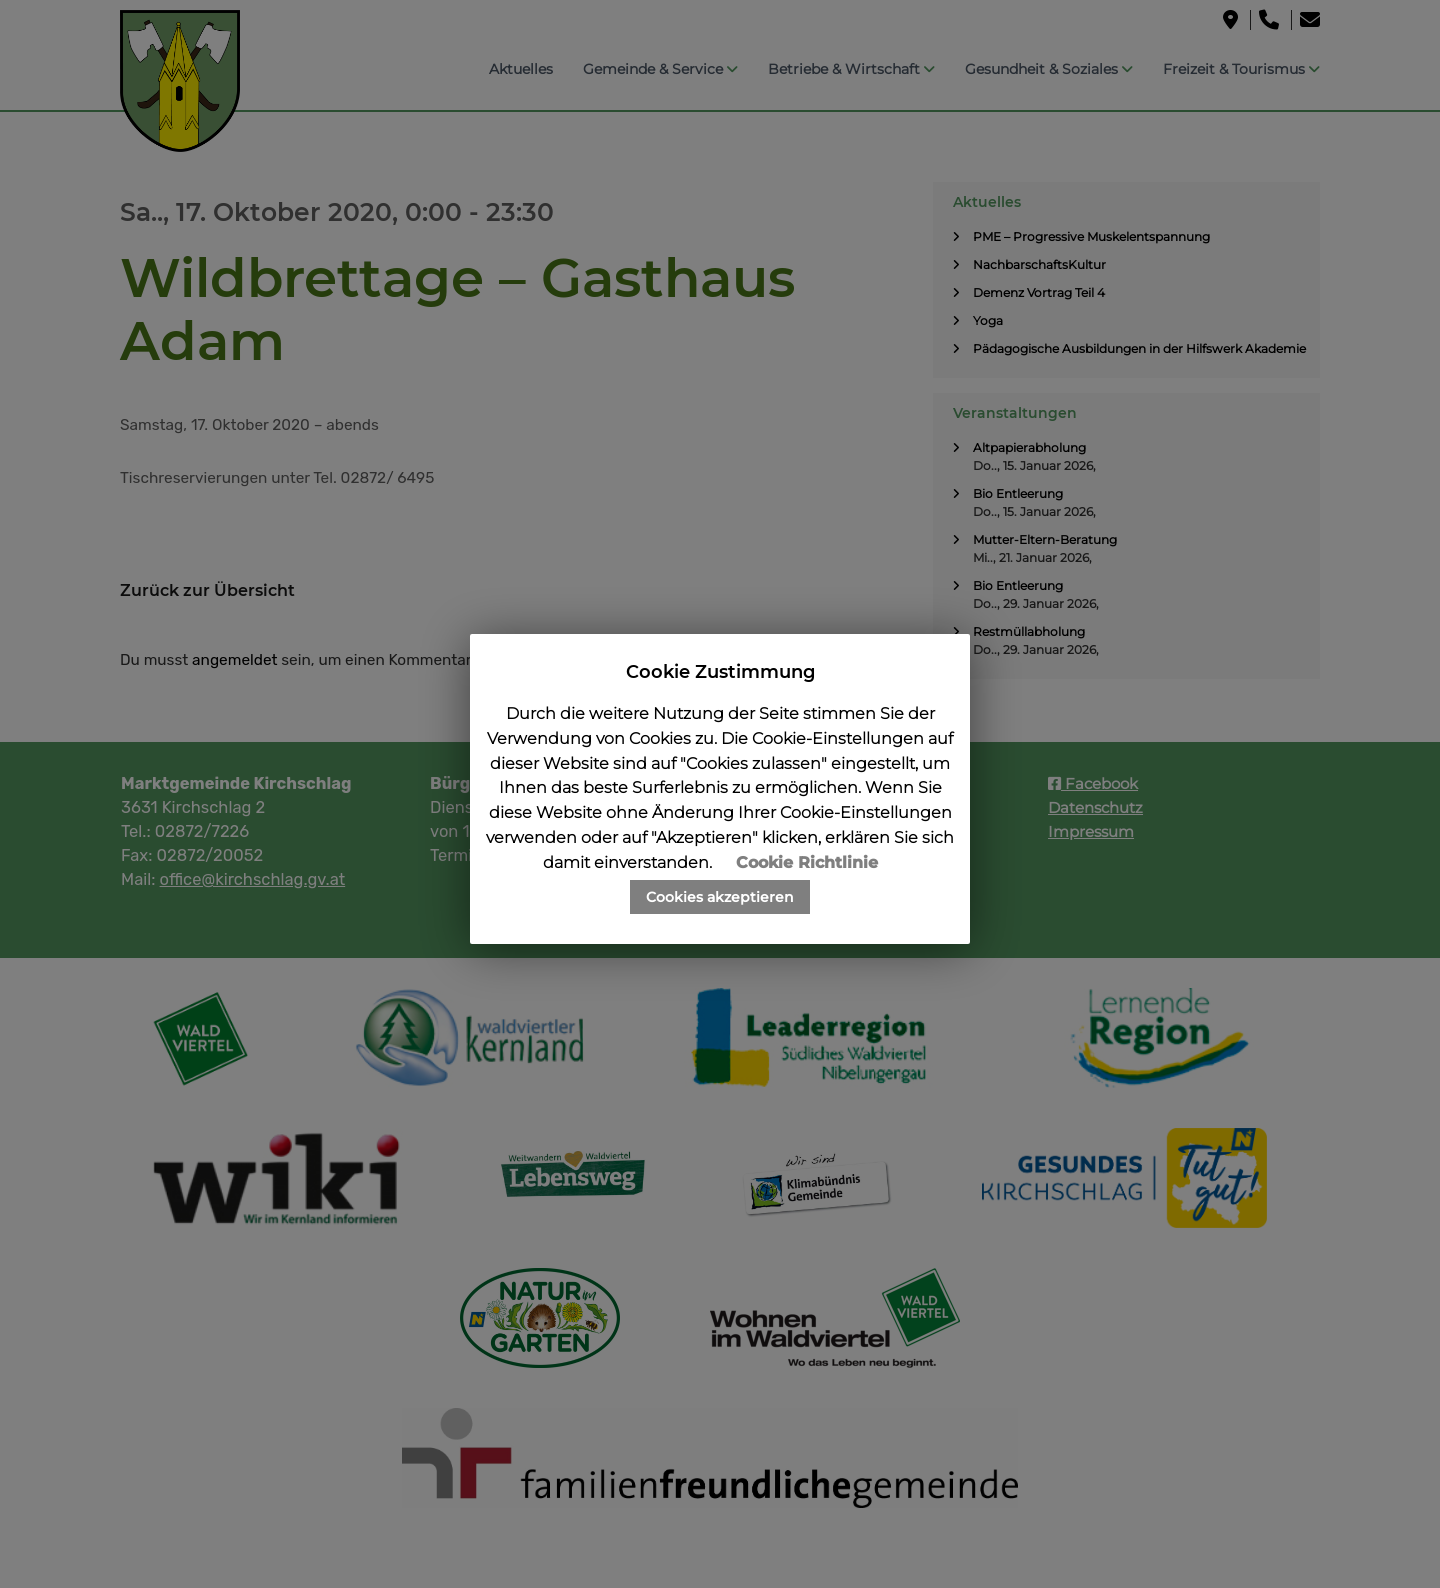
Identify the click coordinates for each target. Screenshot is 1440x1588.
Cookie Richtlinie (807, 862)
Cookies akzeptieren (720, 897)
